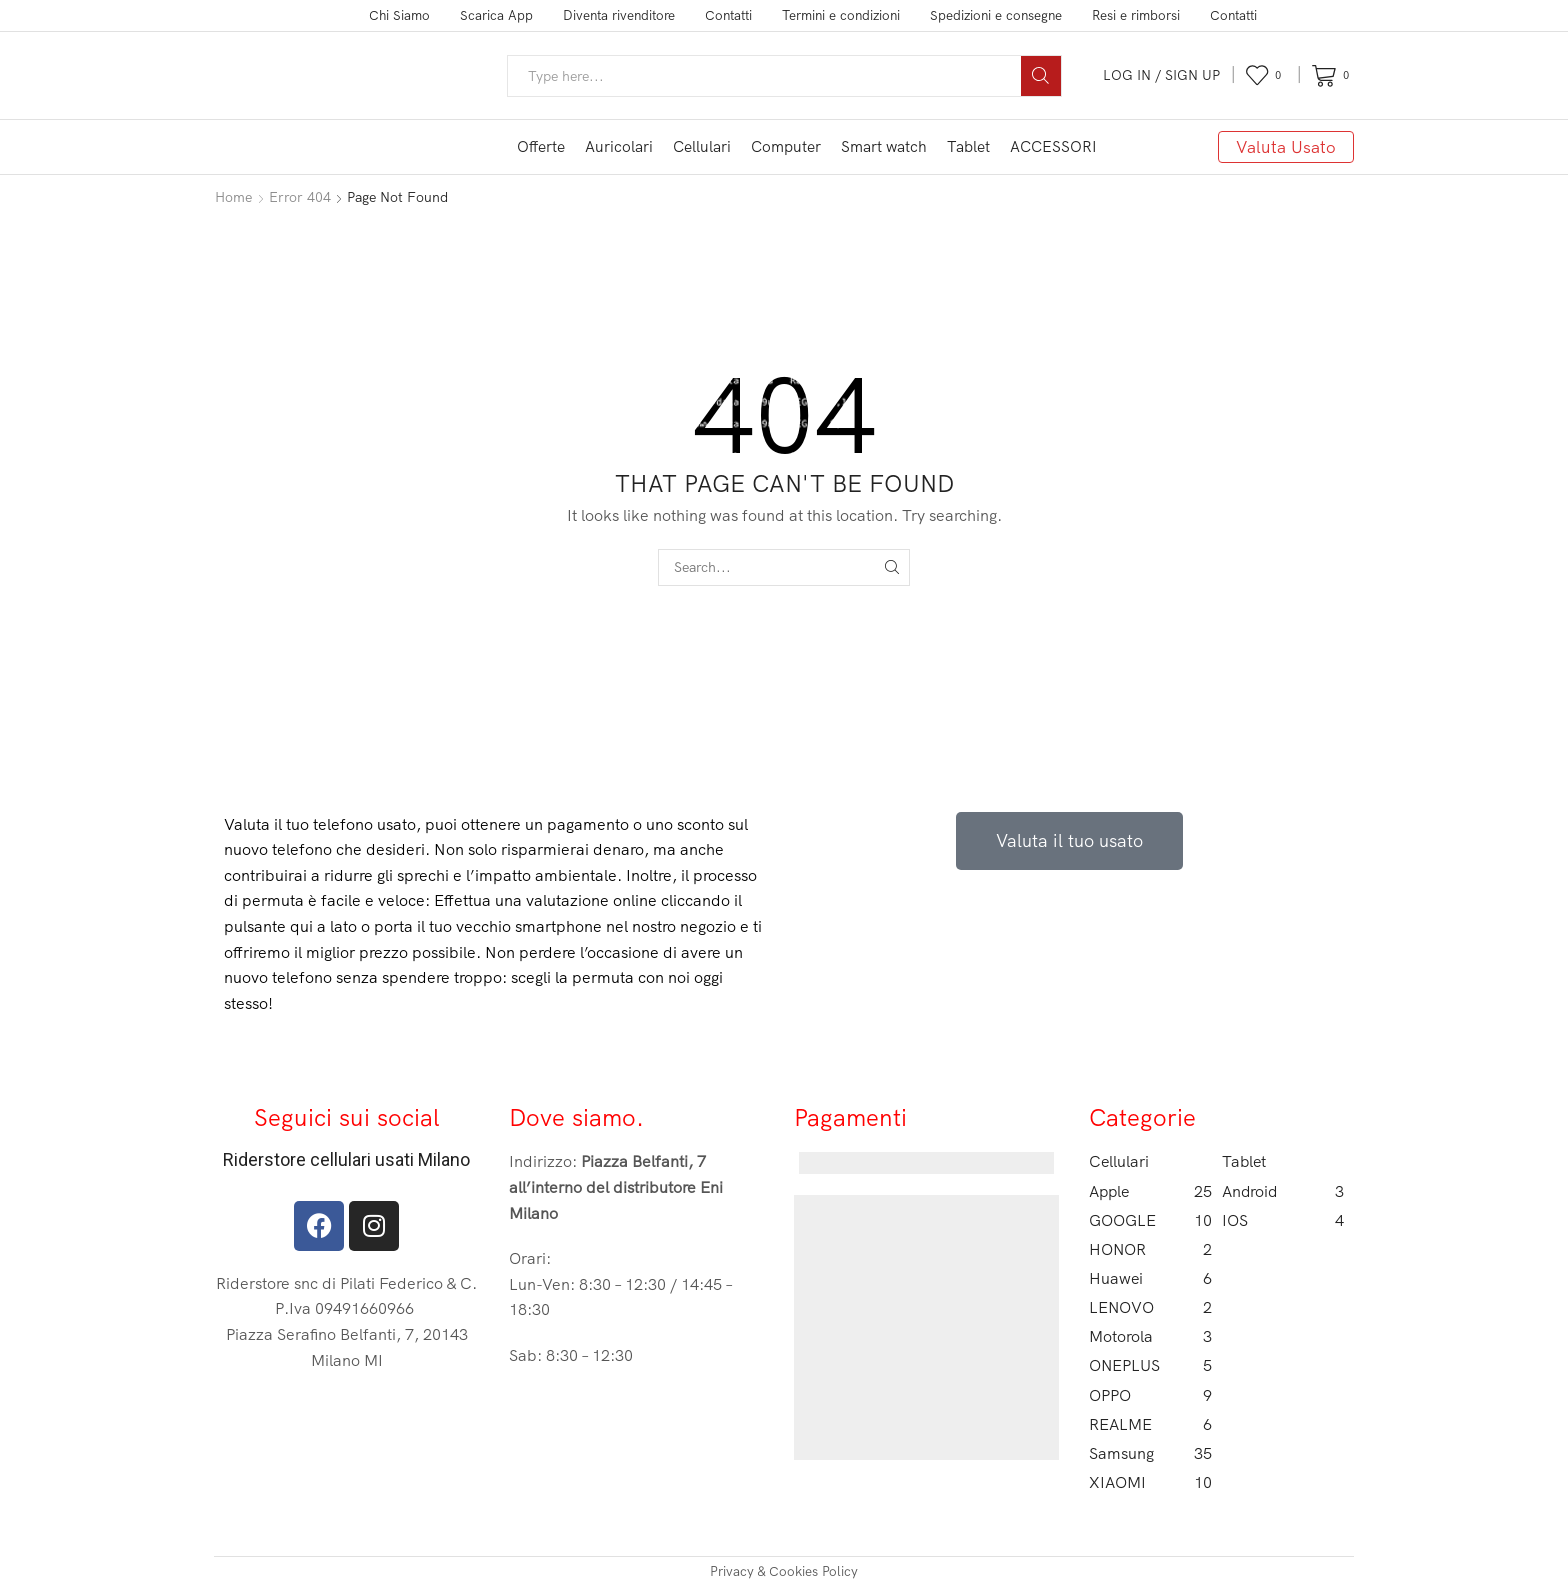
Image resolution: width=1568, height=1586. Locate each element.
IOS (1283, 1220)
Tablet (968, 146)
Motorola (1150, 1336)
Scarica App (496, 15)
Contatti (728, 15)
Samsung (1150, 1453)
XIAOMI (1150, 1482)
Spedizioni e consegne (996, 15)
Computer (786, 146)
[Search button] (1041, 76)
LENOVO (1150, 1307)
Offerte (541, 146)
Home (233, 197)
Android (1283, 1191)
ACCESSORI (1053, 146)
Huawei (1150, 1278)
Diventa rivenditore (619, 15)
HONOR (1150, 1249)
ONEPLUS (1150, 1365)
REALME (1150, 1424)
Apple (1150, 1191)
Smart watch (884, 146)
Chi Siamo (399, 15)
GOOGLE (1150, 1220)
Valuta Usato (1286, 146)
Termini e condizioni (841, 15)
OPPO (1150, 1395)
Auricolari (619, 146)
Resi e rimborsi (1136, 15)
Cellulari (702, 146)
